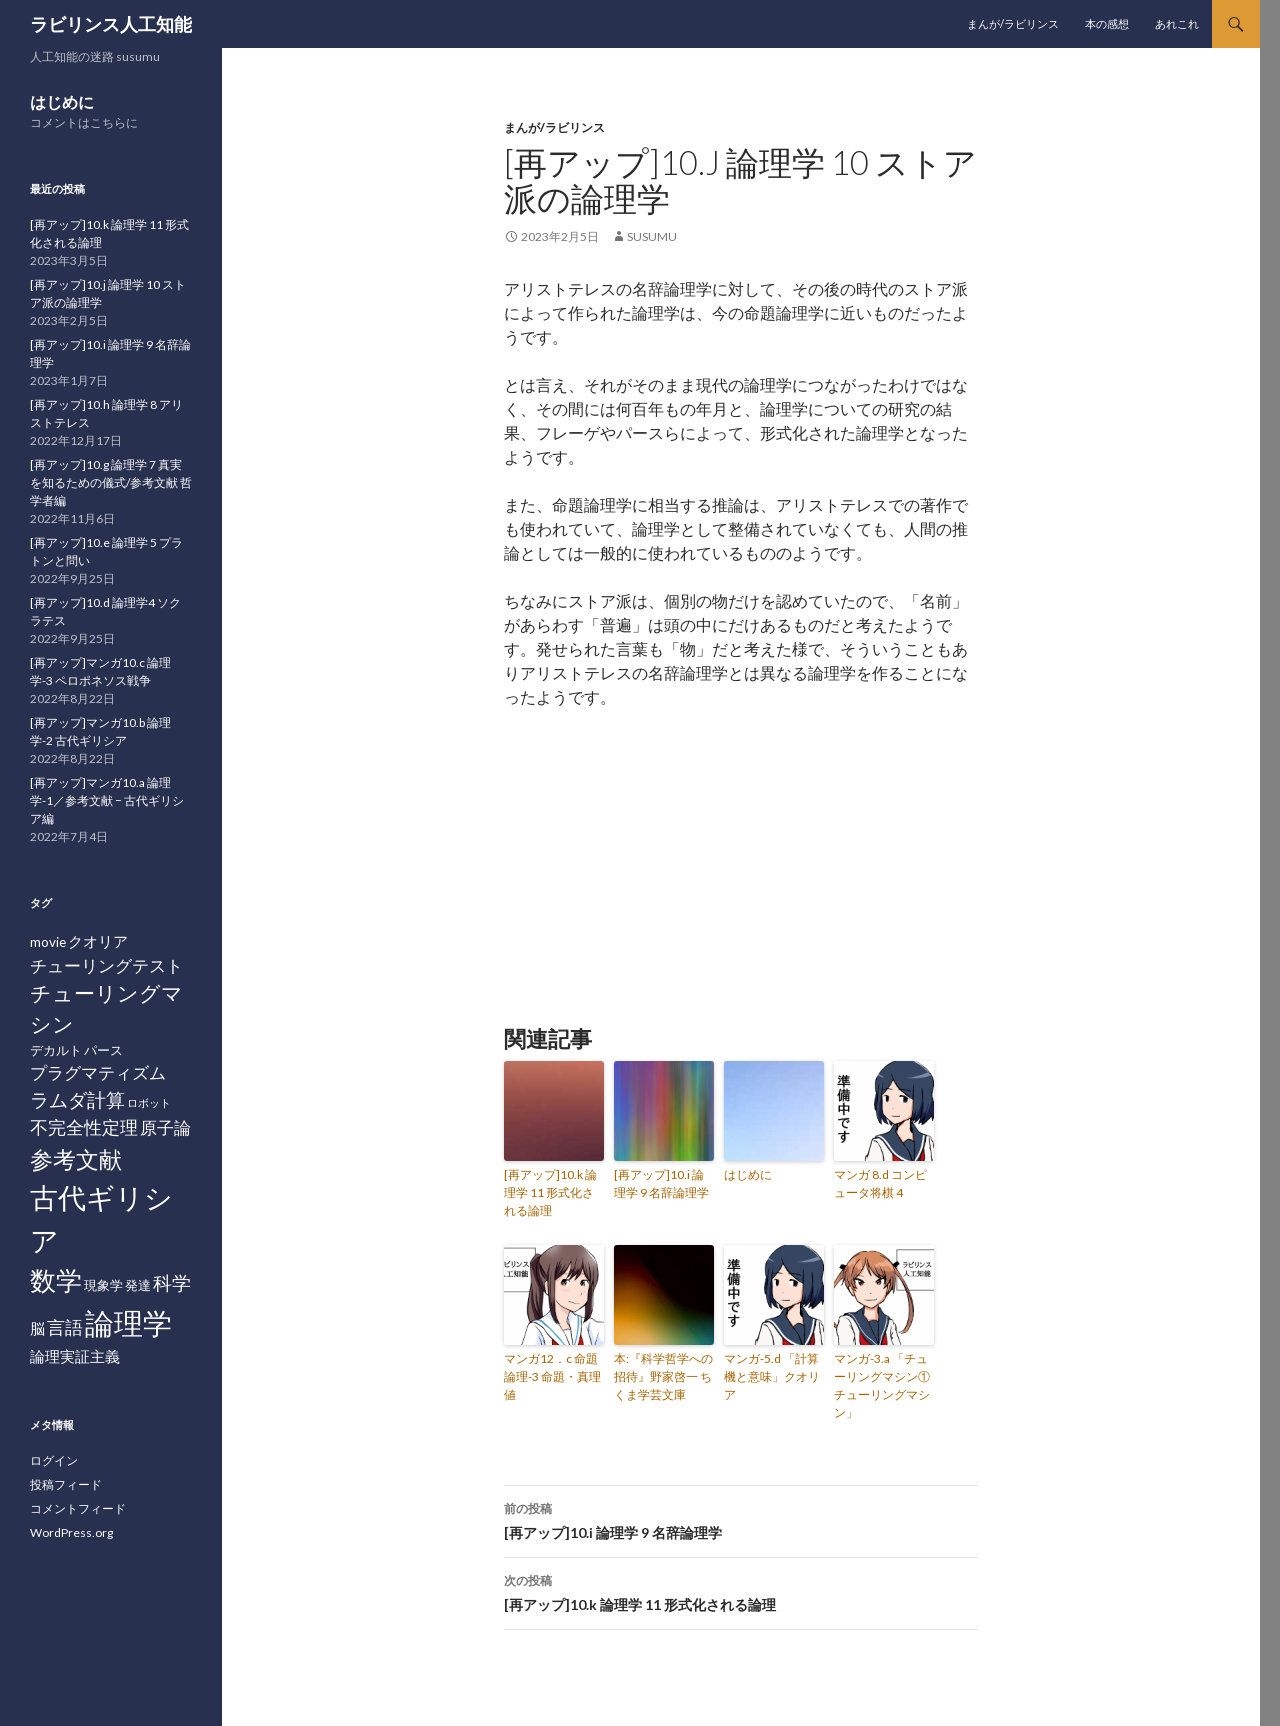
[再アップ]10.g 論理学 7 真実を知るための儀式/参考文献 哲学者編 (111, 482)
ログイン (54, 1460)
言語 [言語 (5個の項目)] (65, 1327)
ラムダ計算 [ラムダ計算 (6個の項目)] (77, 1099)
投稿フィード (66, 1484)
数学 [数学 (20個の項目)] (56, 1280)
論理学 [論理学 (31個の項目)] (128, 1322)
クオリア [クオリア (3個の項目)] (98, 941)
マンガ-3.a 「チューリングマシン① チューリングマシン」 (882, 1385)
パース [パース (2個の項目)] (103, 1050)
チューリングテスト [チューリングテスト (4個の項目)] (106, 965)
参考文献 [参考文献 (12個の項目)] (76, 1159)
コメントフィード (78, 1508)
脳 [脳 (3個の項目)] (37, 1328)
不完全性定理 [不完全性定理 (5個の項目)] (84, 1127)
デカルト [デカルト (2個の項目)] (56, 1050)
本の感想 (1107, 23)
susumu (652, 236)
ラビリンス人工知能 (111, 24)
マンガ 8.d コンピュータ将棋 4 (880, 1183)
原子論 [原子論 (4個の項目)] (165, 1127)
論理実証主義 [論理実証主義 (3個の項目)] (75, 1356)
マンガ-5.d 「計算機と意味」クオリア (772, 1376)
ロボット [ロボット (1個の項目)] (149, 1102)
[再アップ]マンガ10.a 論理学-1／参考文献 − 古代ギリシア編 (107, 800)
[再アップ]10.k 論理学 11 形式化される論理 (550, 1192)
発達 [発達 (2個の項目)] (138, 1285)
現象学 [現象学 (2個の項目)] (103, 1285)
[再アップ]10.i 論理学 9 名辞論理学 (661, 1183)
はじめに (748, 1174)
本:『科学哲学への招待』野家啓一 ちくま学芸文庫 (663, 1376)
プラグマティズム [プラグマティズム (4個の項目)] (98, 1072)
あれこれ (1177, 23)
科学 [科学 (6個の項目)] (172, 1282)
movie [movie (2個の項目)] (48, 942)
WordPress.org (71, 1532)
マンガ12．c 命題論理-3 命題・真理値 (552, 1376)
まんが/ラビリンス (1013, 23)
